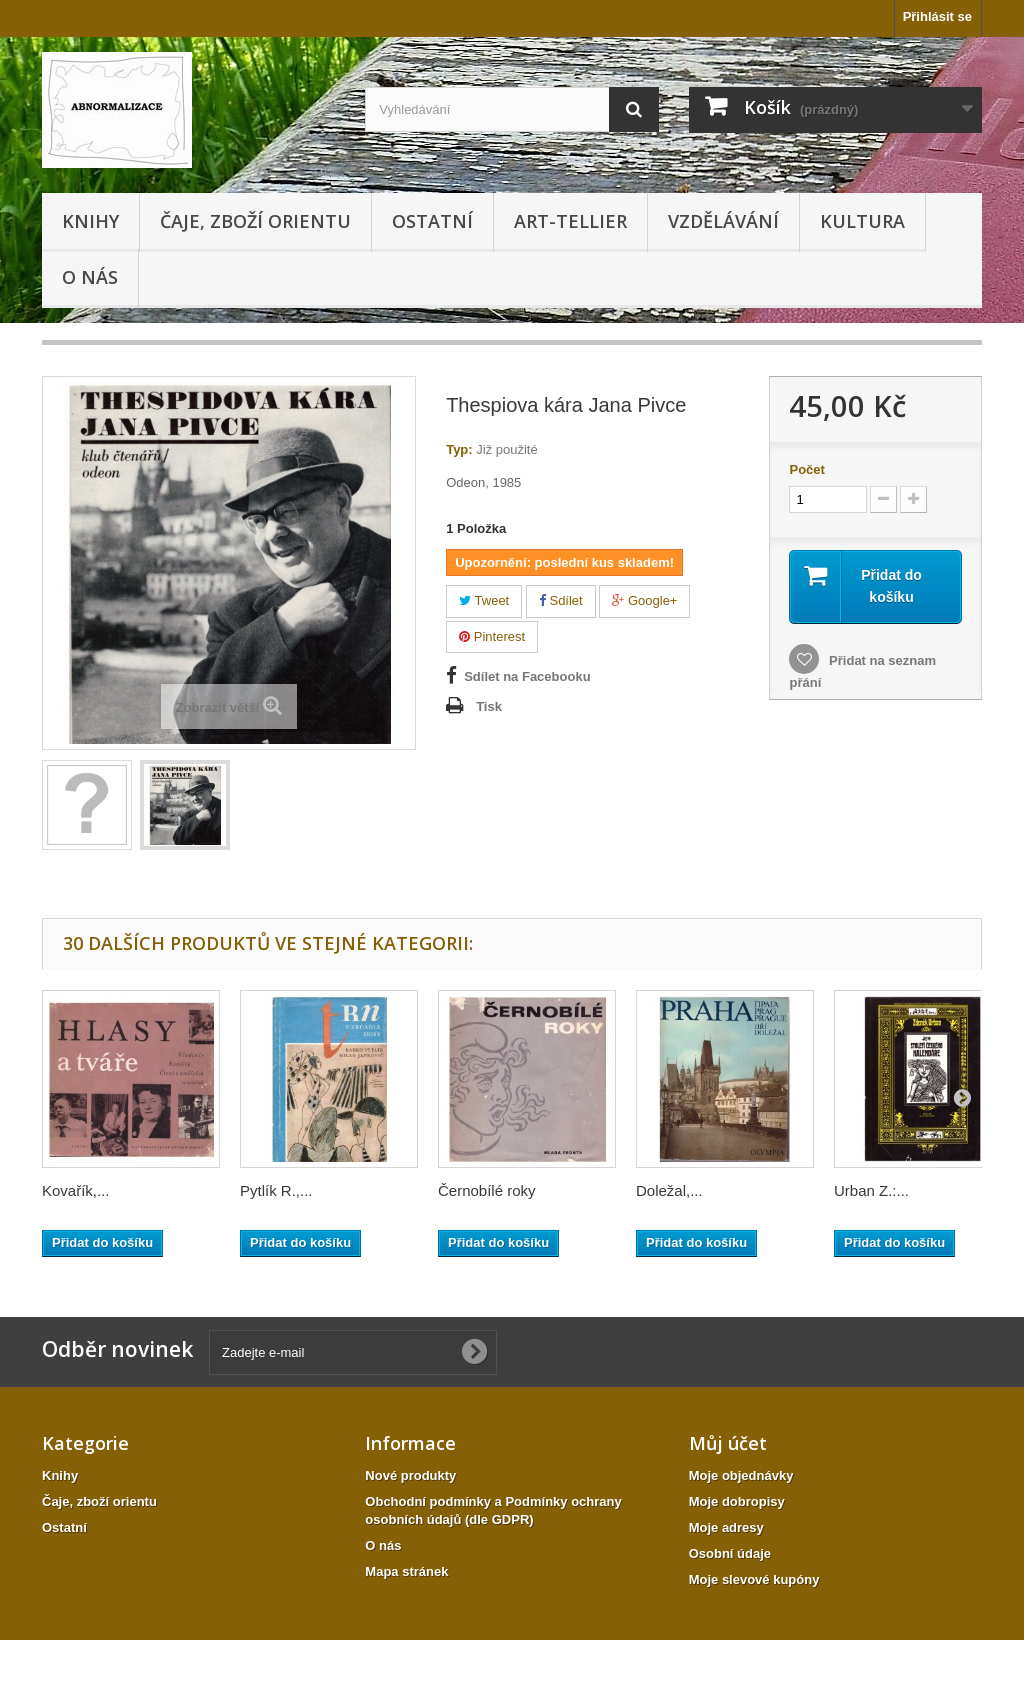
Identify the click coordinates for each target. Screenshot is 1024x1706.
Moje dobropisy (737, 1501)
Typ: (459, 449)
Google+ (644, 600)
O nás (90, 277)
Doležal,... (669, 1190)
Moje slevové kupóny (754, 1579)
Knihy (90, 221)
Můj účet (728, 1443)
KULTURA (862, 221)
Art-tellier (570, 221)
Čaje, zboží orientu (255, 221)
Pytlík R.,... (276, 1190)
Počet (806, 469)
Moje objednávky (741, 1475)
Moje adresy (726, 1527)
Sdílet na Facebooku (527, 676)
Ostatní (432, 221)
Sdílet (561, 600)
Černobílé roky (487, 1190)
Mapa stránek (406, 1571)
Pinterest (492, 636)
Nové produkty (410, 1475)
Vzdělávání (723, 221)
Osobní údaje (730, 1553)
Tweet (484, 600)
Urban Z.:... (871, 1190)
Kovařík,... (76, 1190)
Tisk (489, 706)
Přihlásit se (937, 16)
